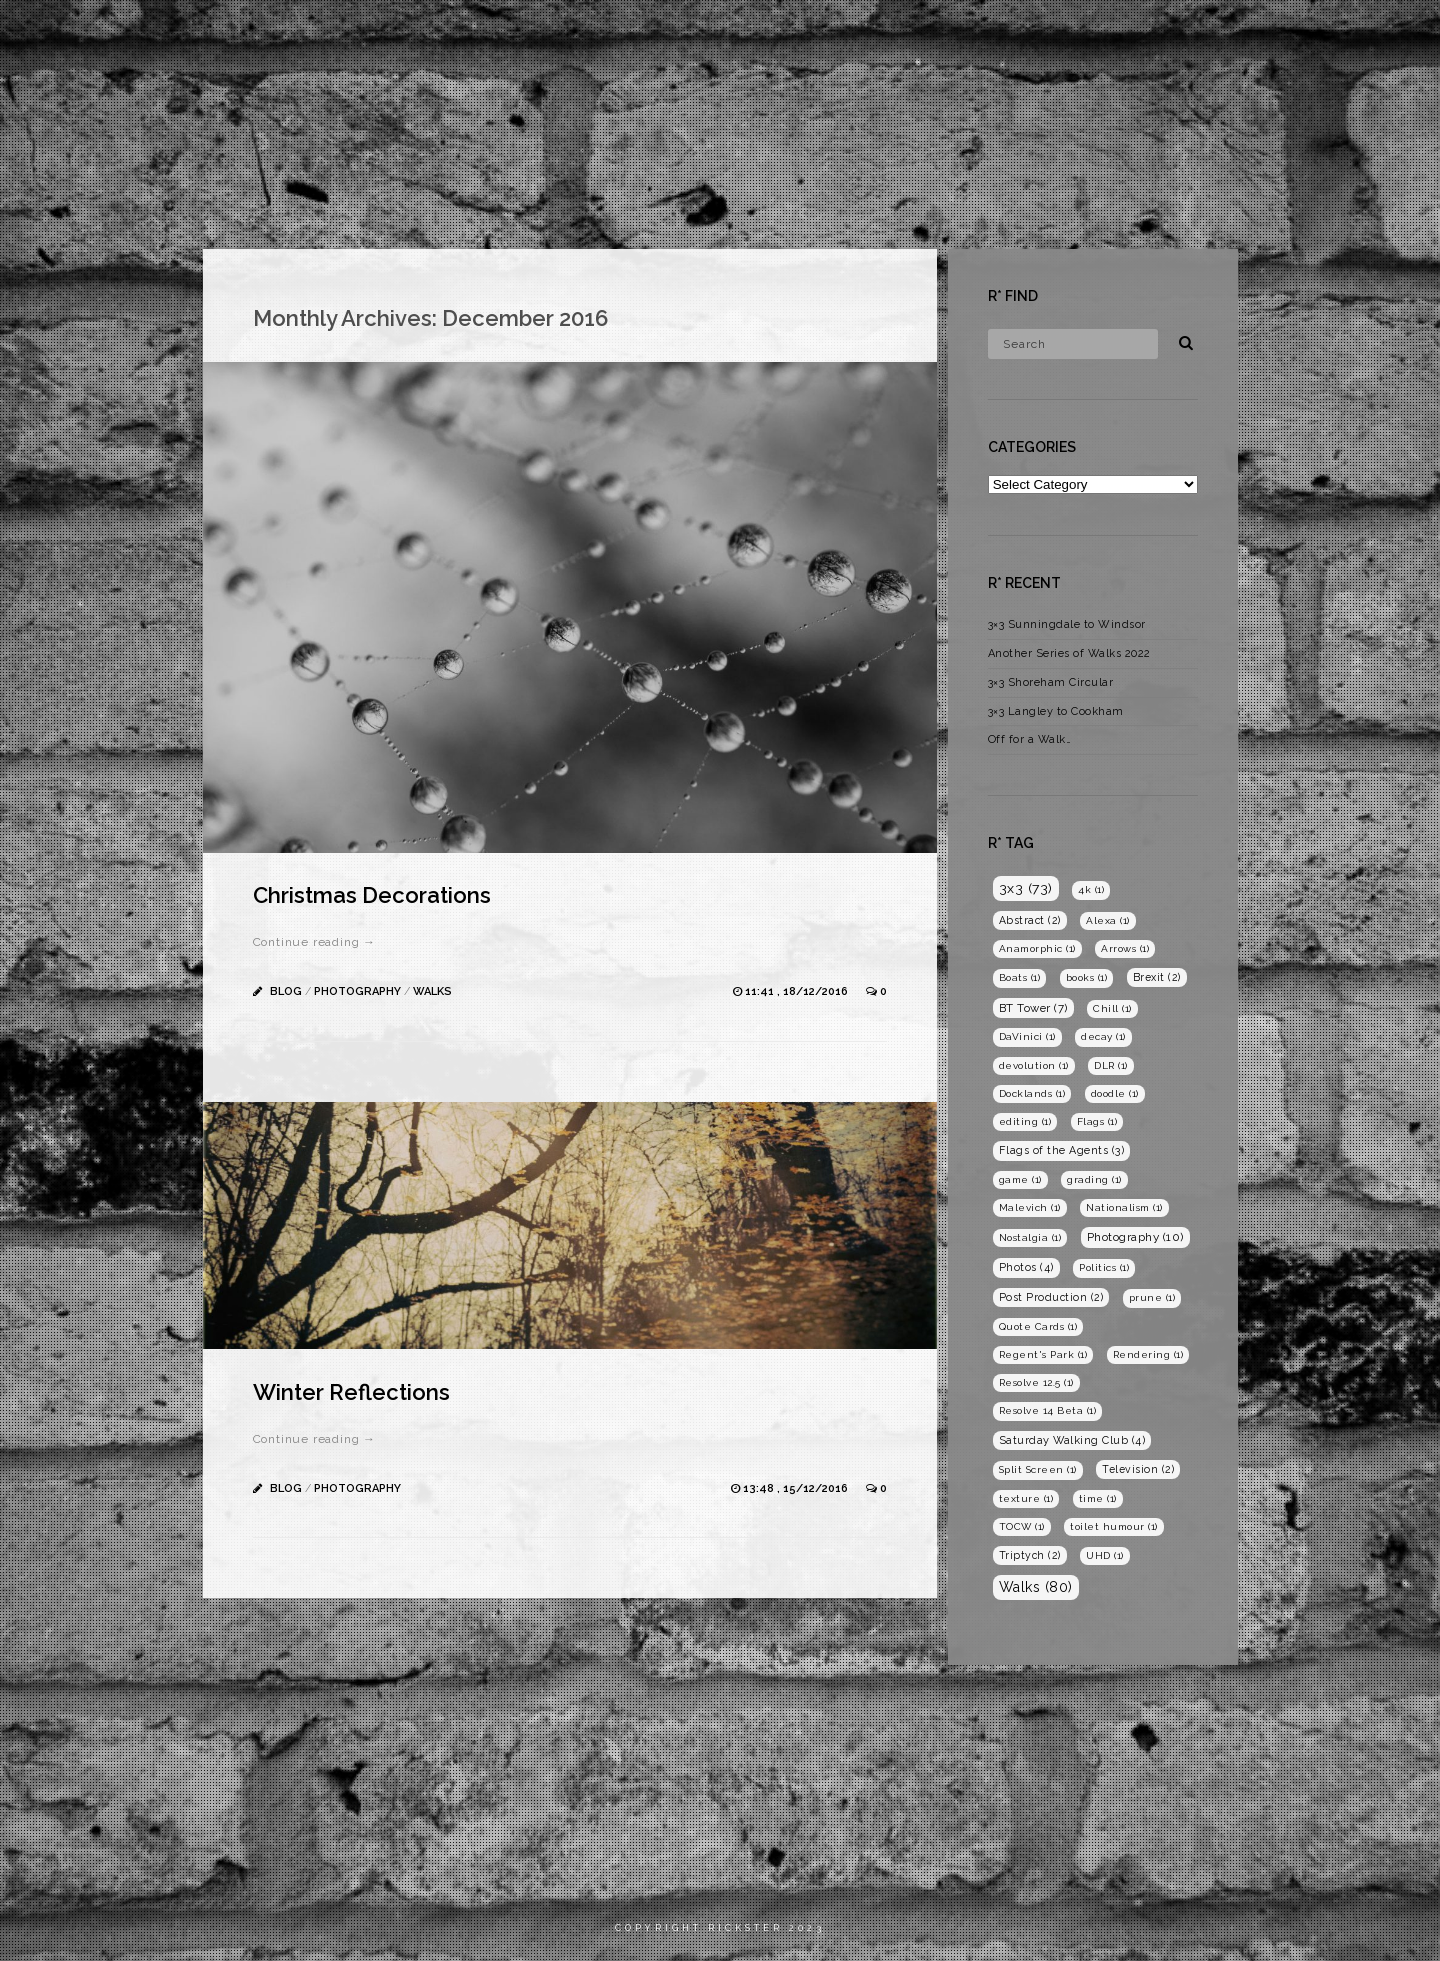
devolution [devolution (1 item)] (1034, 1065)
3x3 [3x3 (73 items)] (1026, 888)
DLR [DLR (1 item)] (1111, 1065)
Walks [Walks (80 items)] (1036, 1587)
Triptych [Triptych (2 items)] (1030, 1555)
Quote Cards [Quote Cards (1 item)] (1038, 1326)
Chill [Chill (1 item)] (1112, 1008)
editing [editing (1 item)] (1025, 1121)
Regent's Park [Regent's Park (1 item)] (1043, 1354)
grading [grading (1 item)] (1094, 1179)
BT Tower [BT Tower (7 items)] (1033, 1008)
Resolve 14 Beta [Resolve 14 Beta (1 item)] (1048, 1410)
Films (1078, 34)
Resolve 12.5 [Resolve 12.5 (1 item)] (1036, 1382)
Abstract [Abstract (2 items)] (1030, 920)
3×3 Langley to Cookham (1056, 711)
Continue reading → (314, 942)
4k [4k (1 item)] (1091, 889)
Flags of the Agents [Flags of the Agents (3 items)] (1062, 1150)
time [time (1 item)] (1098, 1498)
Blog (1285, 34)
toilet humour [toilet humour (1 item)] (1114, 1526)
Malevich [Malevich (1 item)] (1030, 1207)
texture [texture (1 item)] (1026, 1498)
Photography (1182, 34)
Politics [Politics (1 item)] (1104, 1267)
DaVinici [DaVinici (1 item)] (1027, 1036)
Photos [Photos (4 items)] (1026, 1267)
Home (1002, 34)
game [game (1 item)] (1020, 1179)
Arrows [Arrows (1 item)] (1125, 948)
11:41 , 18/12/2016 (798, 991)
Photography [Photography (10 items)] (1135, 1237)
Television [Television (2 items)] (1138, 1469)
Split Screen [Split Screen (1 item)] (1038, 1469)
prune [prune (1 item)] (1152, 1297)
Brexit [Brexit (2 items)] (1157, 977)
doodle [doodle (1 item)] (1115, 1093)
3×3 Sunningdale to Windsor (1067, 624)
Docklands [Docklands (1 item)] (1032, 1093)
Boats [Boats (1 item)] (1020, 977)
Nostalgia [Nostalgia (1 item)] (1030, 1237)
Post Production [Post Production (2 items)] (1051, 1297)
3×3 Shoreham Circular (1051, 682)
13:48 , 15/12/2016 (797, 1488)
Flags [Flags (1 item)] (1097, 1121)
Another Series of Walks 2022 (1069, 653)
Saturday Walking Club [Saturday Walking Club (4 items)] (1072, 1440)
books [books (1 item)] (1087, 977)
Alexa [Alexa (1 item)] (1108, 920)
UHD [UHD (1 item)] (1105, 1555)
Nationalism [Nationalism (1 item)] (1124, 1207)
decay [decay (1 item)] (1103, 1036)
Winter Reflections (351, 1392)
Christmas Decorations (372, 895)
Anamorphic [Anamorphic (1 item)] (1037, 948)
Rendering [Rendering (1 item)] (1148, 1354)
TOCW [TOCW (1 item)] (1022, 1526)
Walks (432, 991)
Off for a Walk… (1030, 739)
